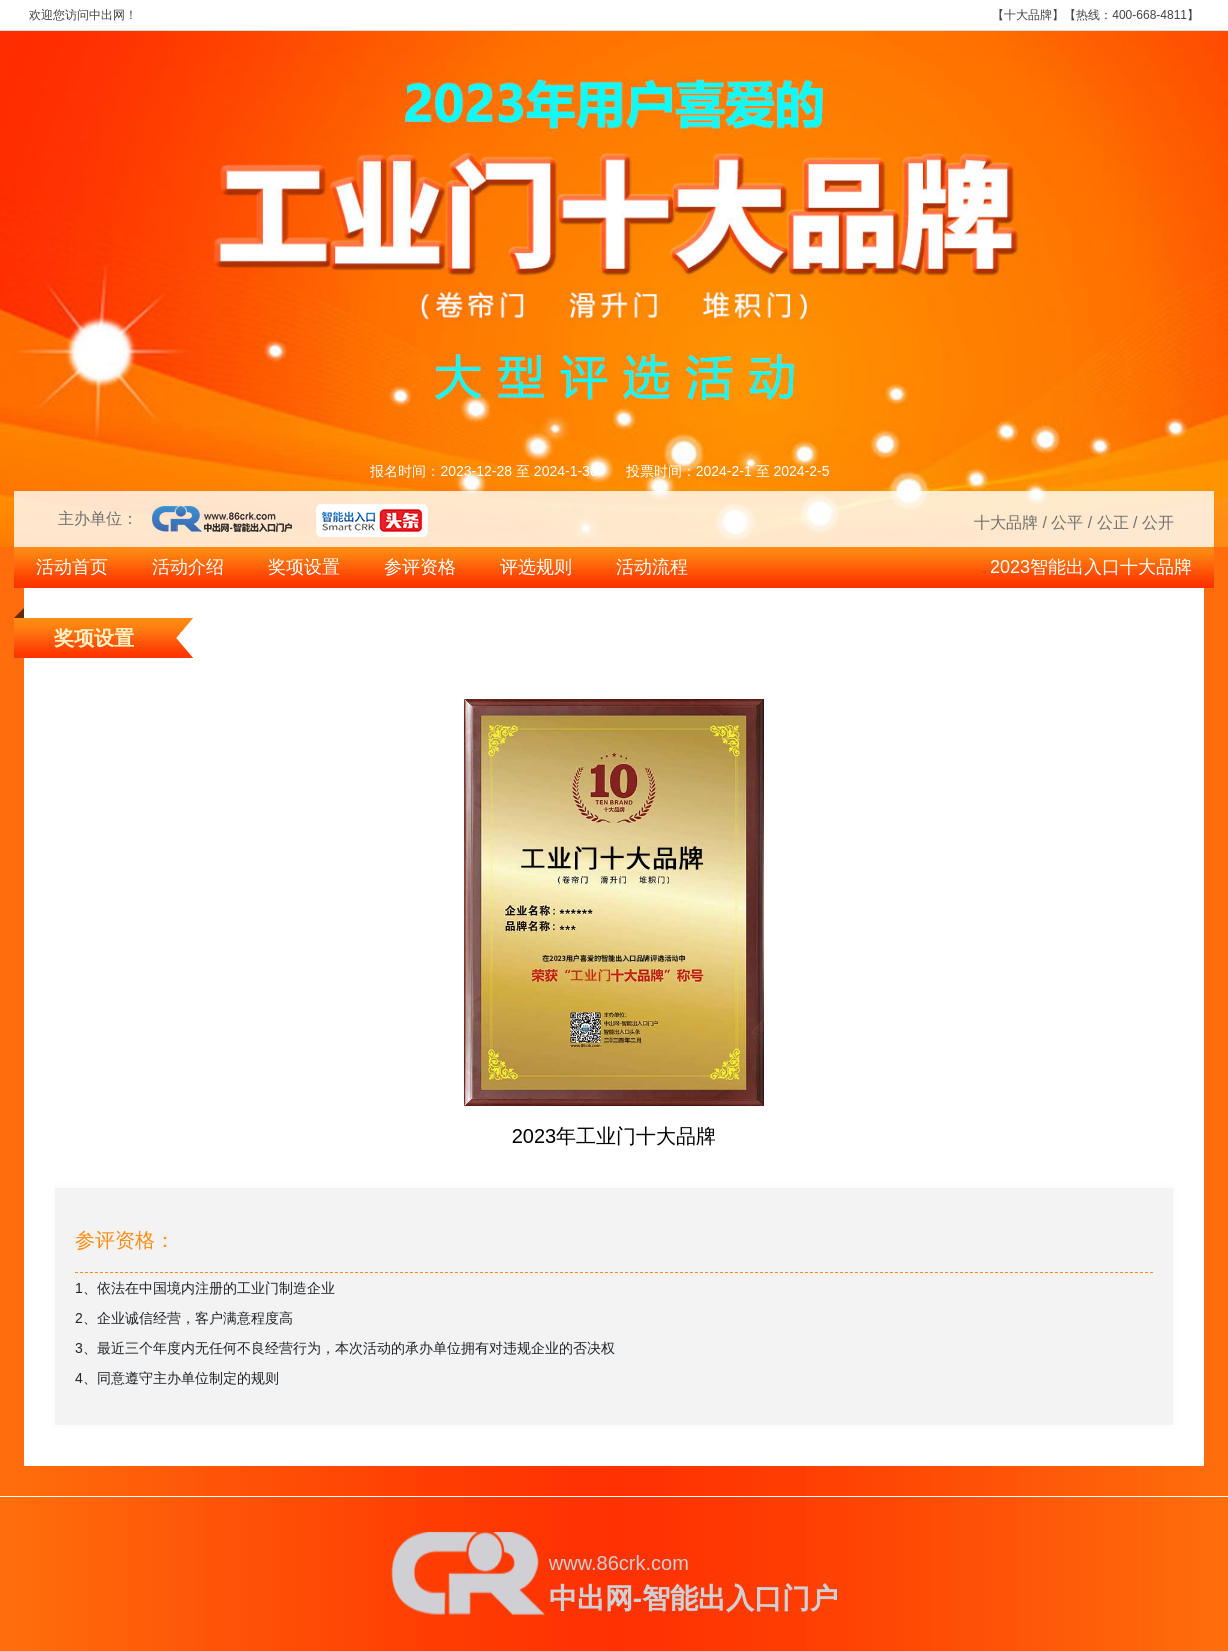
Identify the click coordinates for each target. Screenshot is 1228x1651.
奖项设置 (304, 567)
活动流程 (652, 567)
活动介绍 (188, 567)
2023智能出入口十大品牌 (1091, 567)
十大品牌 (1028, 15)
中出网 (107, 15)
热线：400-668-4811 (1131, 15)
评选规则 (536, 567)
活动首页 (72, 567)
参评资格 (420, 567)
